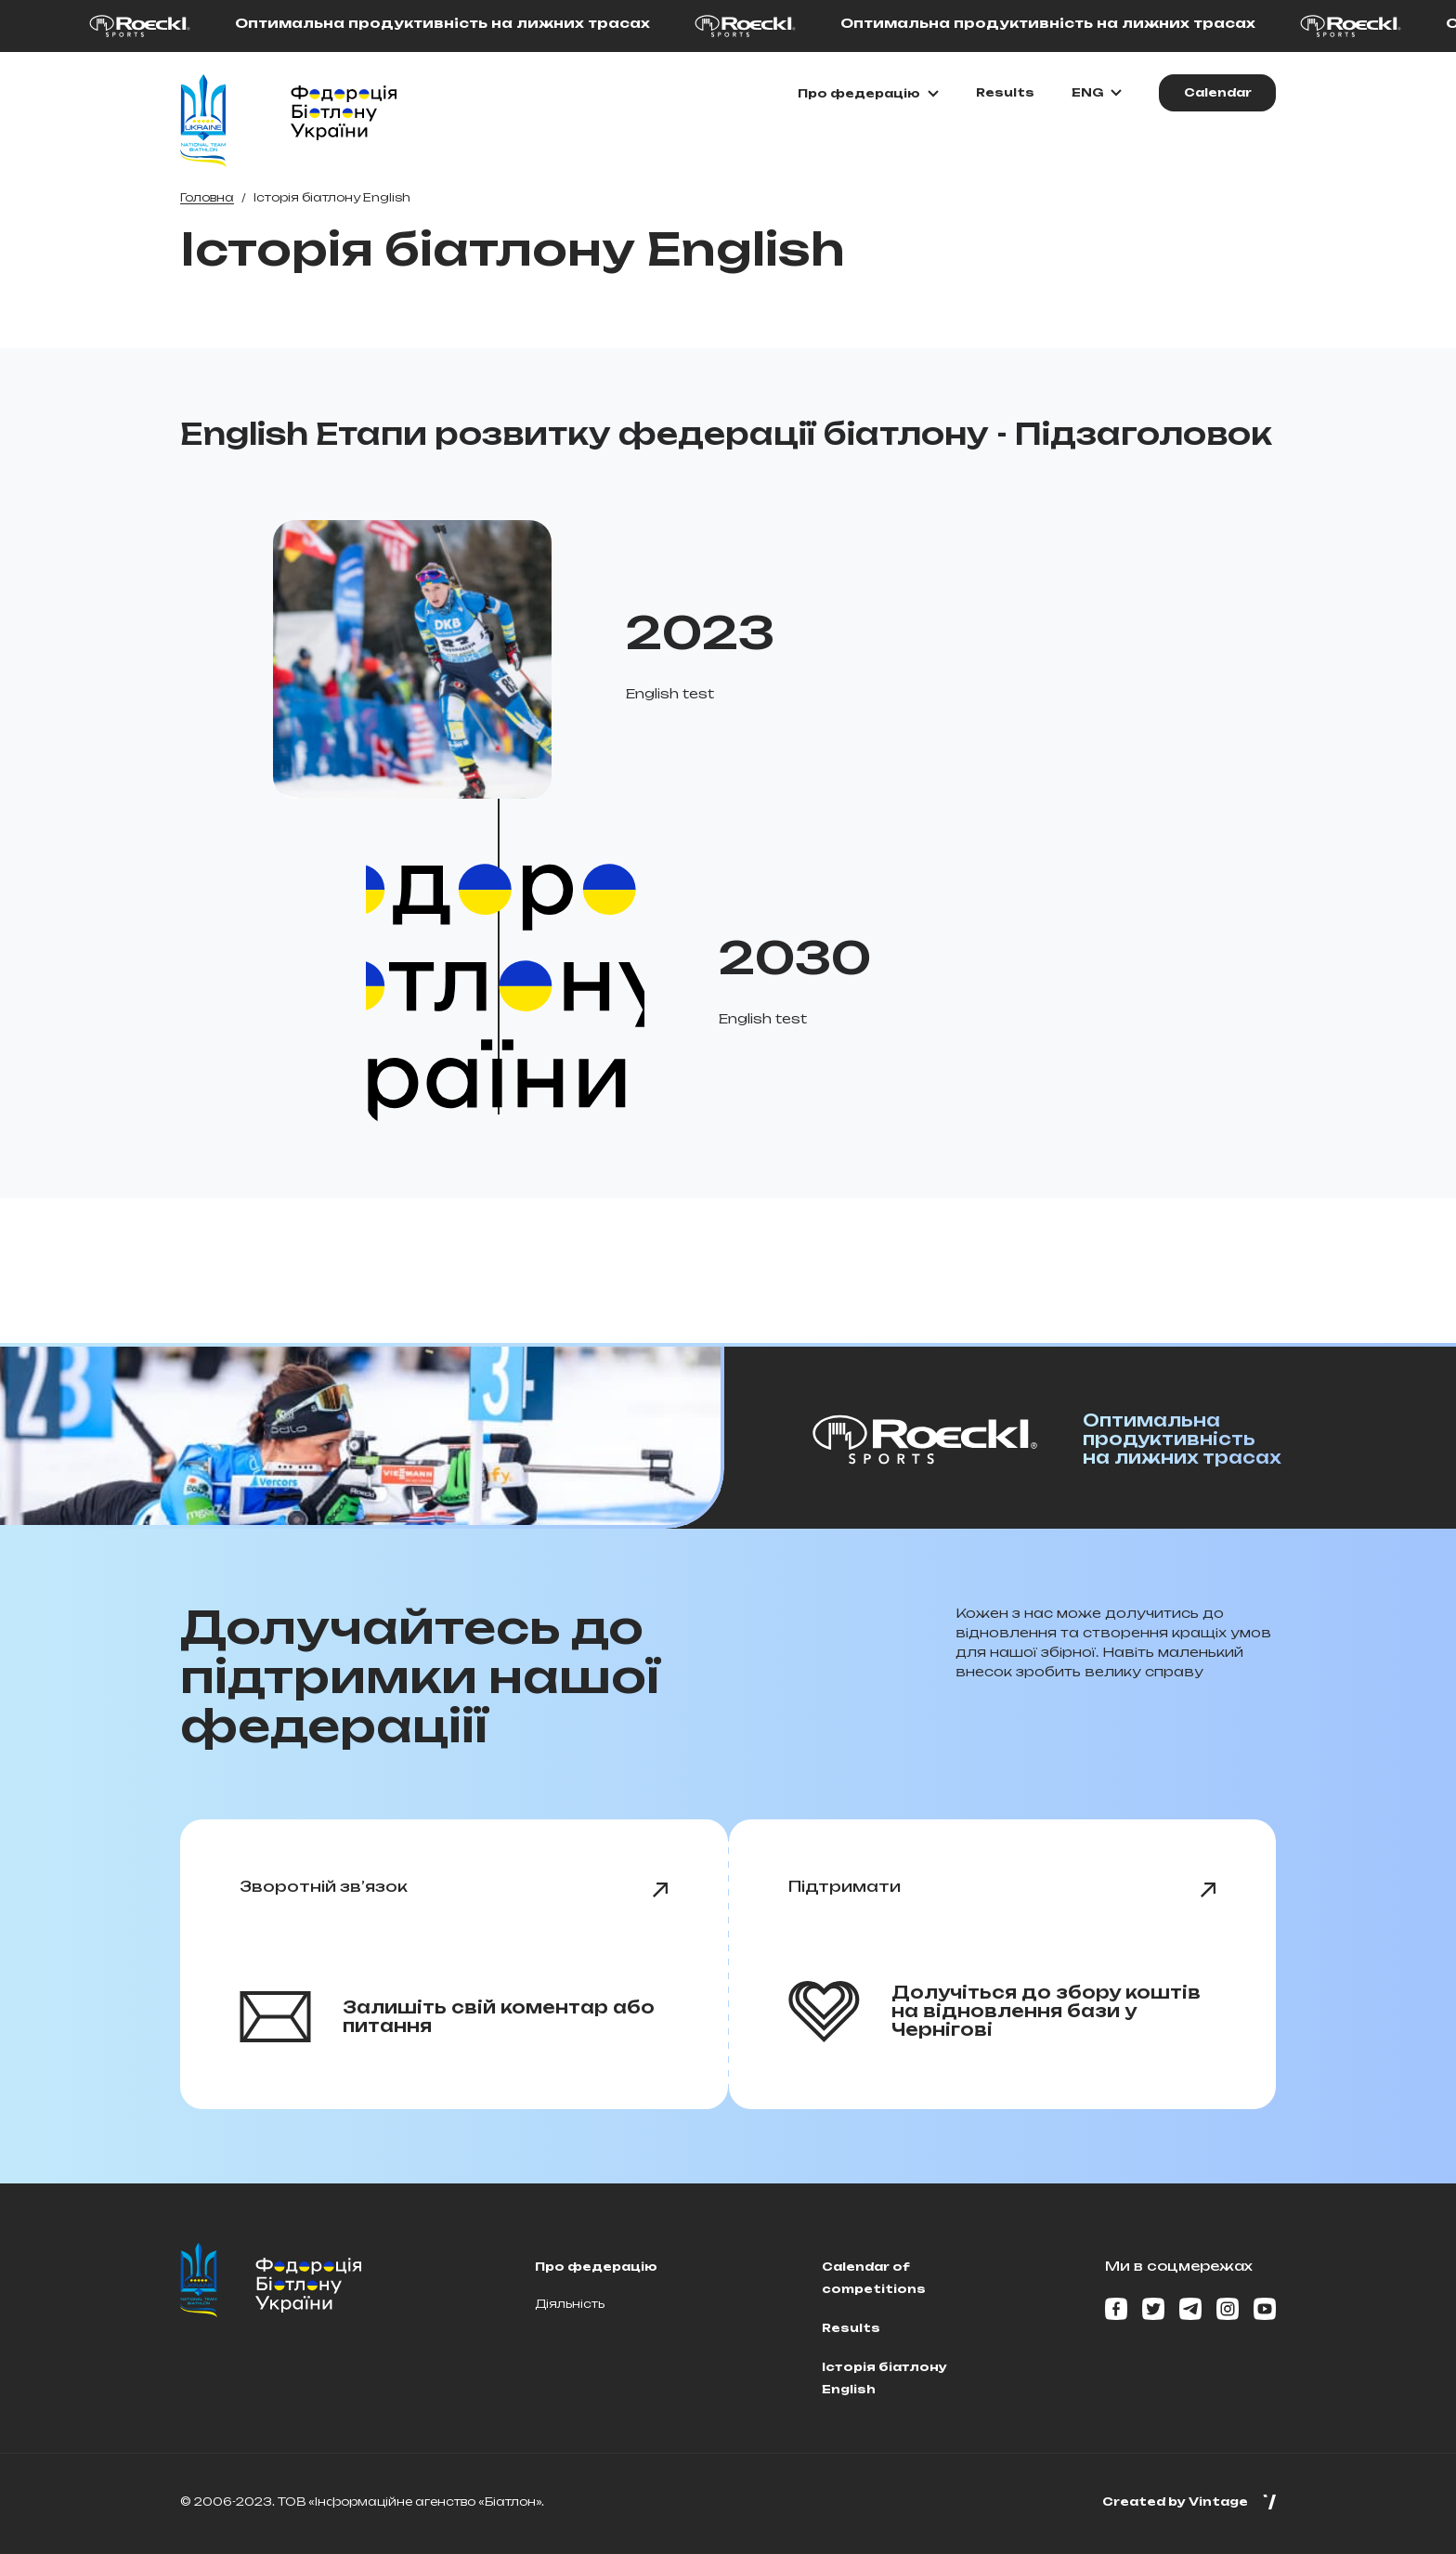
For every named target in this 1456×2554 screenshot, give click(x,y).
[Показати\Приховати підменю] (868, 93)
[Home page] (203, 120)
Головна (207, 197)
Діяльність (569, 2304)
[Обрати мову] (1096, 93)
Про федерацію (596, 2267)
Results (1005, 92)
